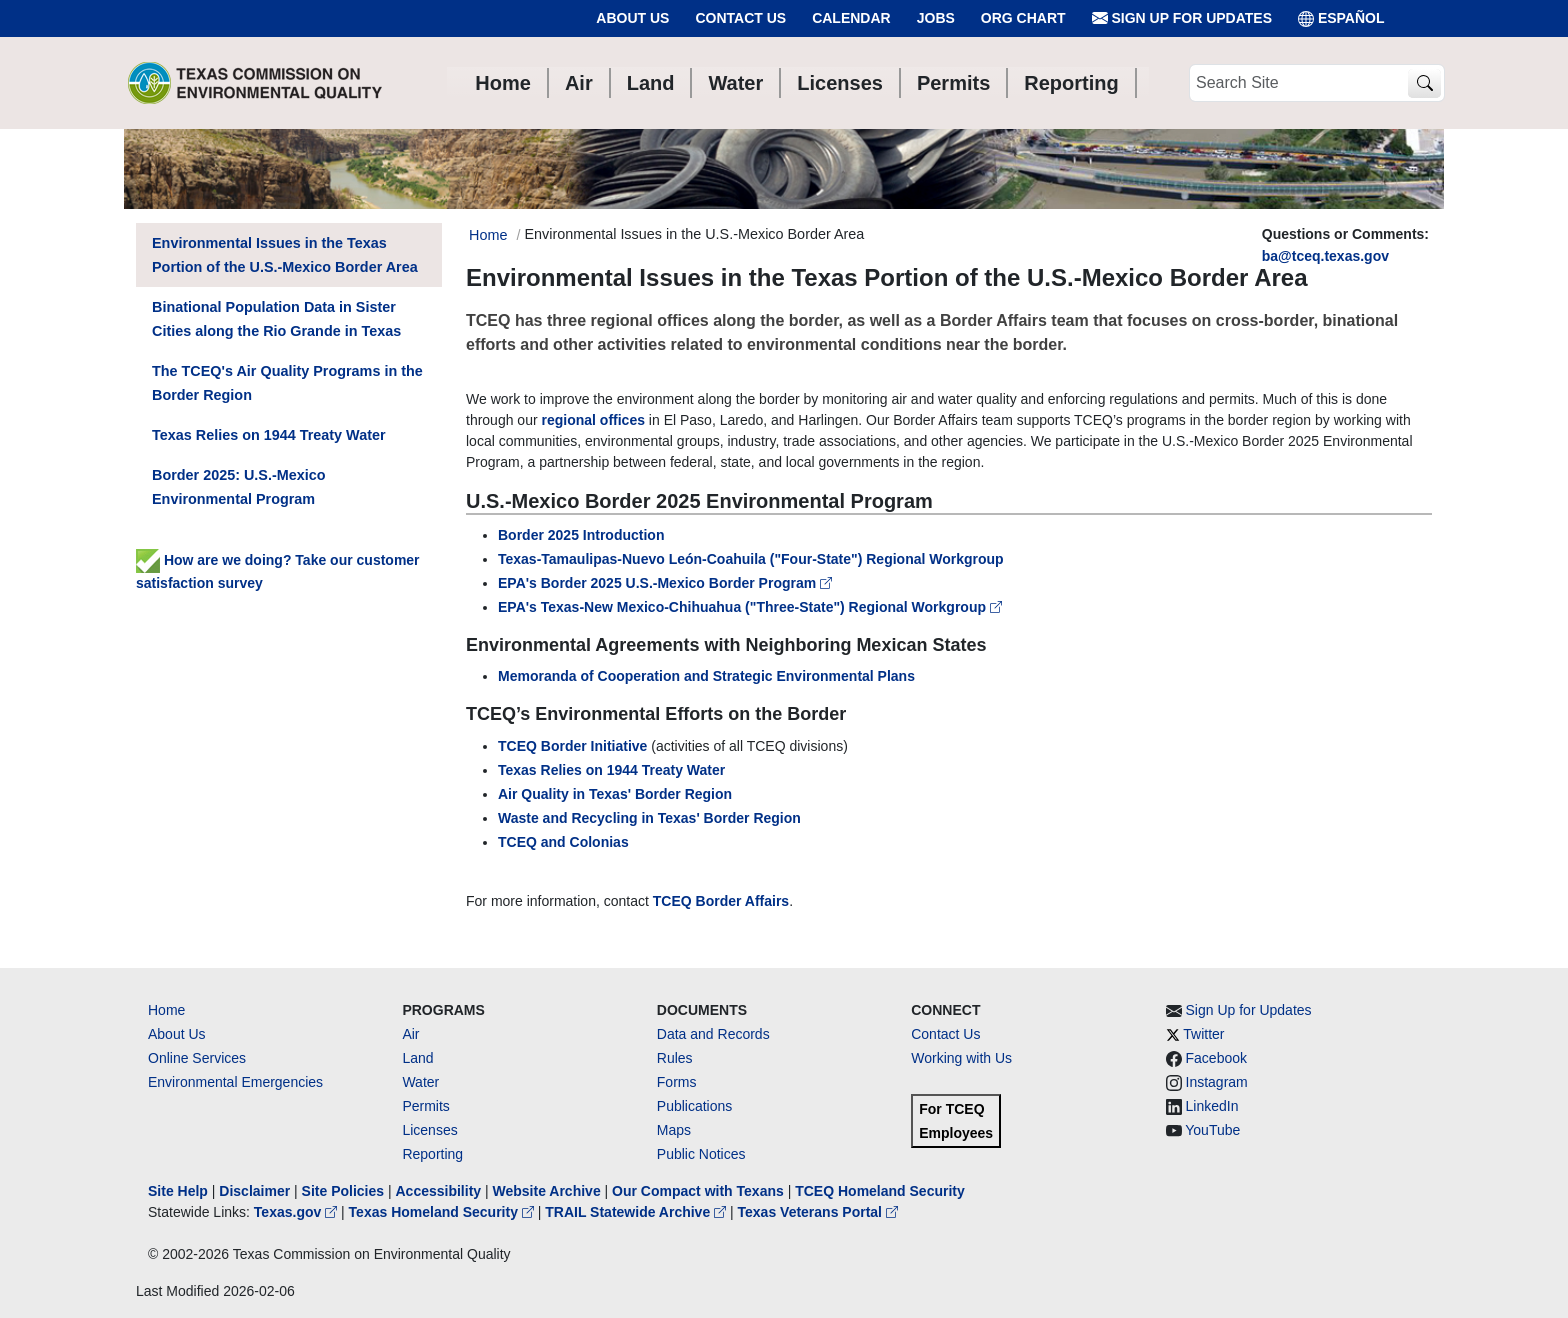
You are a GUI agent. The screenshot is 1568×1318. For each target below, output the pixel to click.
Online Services (197, 1058)
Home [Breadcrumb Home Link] (488, 235)
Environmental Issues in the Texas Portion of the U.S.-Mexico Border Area (285, 255)
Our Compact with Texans (698, 1191)
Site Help (178, 1191)
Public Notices (701, 1154)
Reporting (432, 1154)
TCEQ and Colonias (563, 842)
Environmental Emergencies (235, 1082)
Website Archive (547, 1191)
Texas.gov (297, 1212)
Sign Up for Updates (1182, 18)
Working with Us (961, 1058)
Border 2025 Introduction (581, 535)
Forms (677, 1082)
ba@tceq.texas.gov (1325, 256)
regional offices (593, 420)
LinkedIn (1212, 1106)
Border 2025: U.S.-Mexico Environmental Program (239, 487)
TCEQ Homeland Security (880, 1191)
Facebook (1216, 1058)
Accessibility (440, 1191)
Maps (674, 1130)
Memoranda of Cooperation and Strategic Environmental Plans (706, 676)
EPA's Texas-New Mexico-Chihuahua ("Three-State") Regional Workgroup (750, 607)
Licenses (429, 1130)
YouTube (1212, 1130)
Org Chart (1023, 18)
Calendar (851, 18)
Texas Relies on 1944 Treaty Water (611, 770)
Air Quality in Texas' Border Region (615, 794)
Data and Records (713, 1034)
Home (166, 1010)
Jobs (936, 18)
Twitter (1203, 1034)
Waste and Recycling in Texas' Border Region (649, 818)
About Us (632, 18)
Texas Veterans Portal (818, 1212)
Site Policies (343, 1191)
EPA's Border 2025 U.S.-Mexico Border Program (665, 583)
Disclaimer (254, 1191)
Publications (695, 1106)
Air (410, 1034)
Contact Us (740, 18)
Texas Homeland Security (443, 1212)
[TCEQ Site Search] (1424, 83)
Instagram (1217, 1082)
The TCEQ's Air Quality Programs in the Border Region (287, 383)
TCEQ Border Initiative (572, 746)
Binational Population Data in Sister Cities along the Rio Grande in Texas (276, 319)
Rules (675, 1058)
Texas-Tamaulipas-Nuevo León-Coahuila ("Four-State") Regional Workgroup (751, 559)
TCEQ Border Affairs (721, 901)
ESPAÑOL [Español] (1341, 18)
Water (420, 1082)
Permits (425, 1106)
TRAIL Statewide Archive (637, 1212)
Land (417, 1058)
